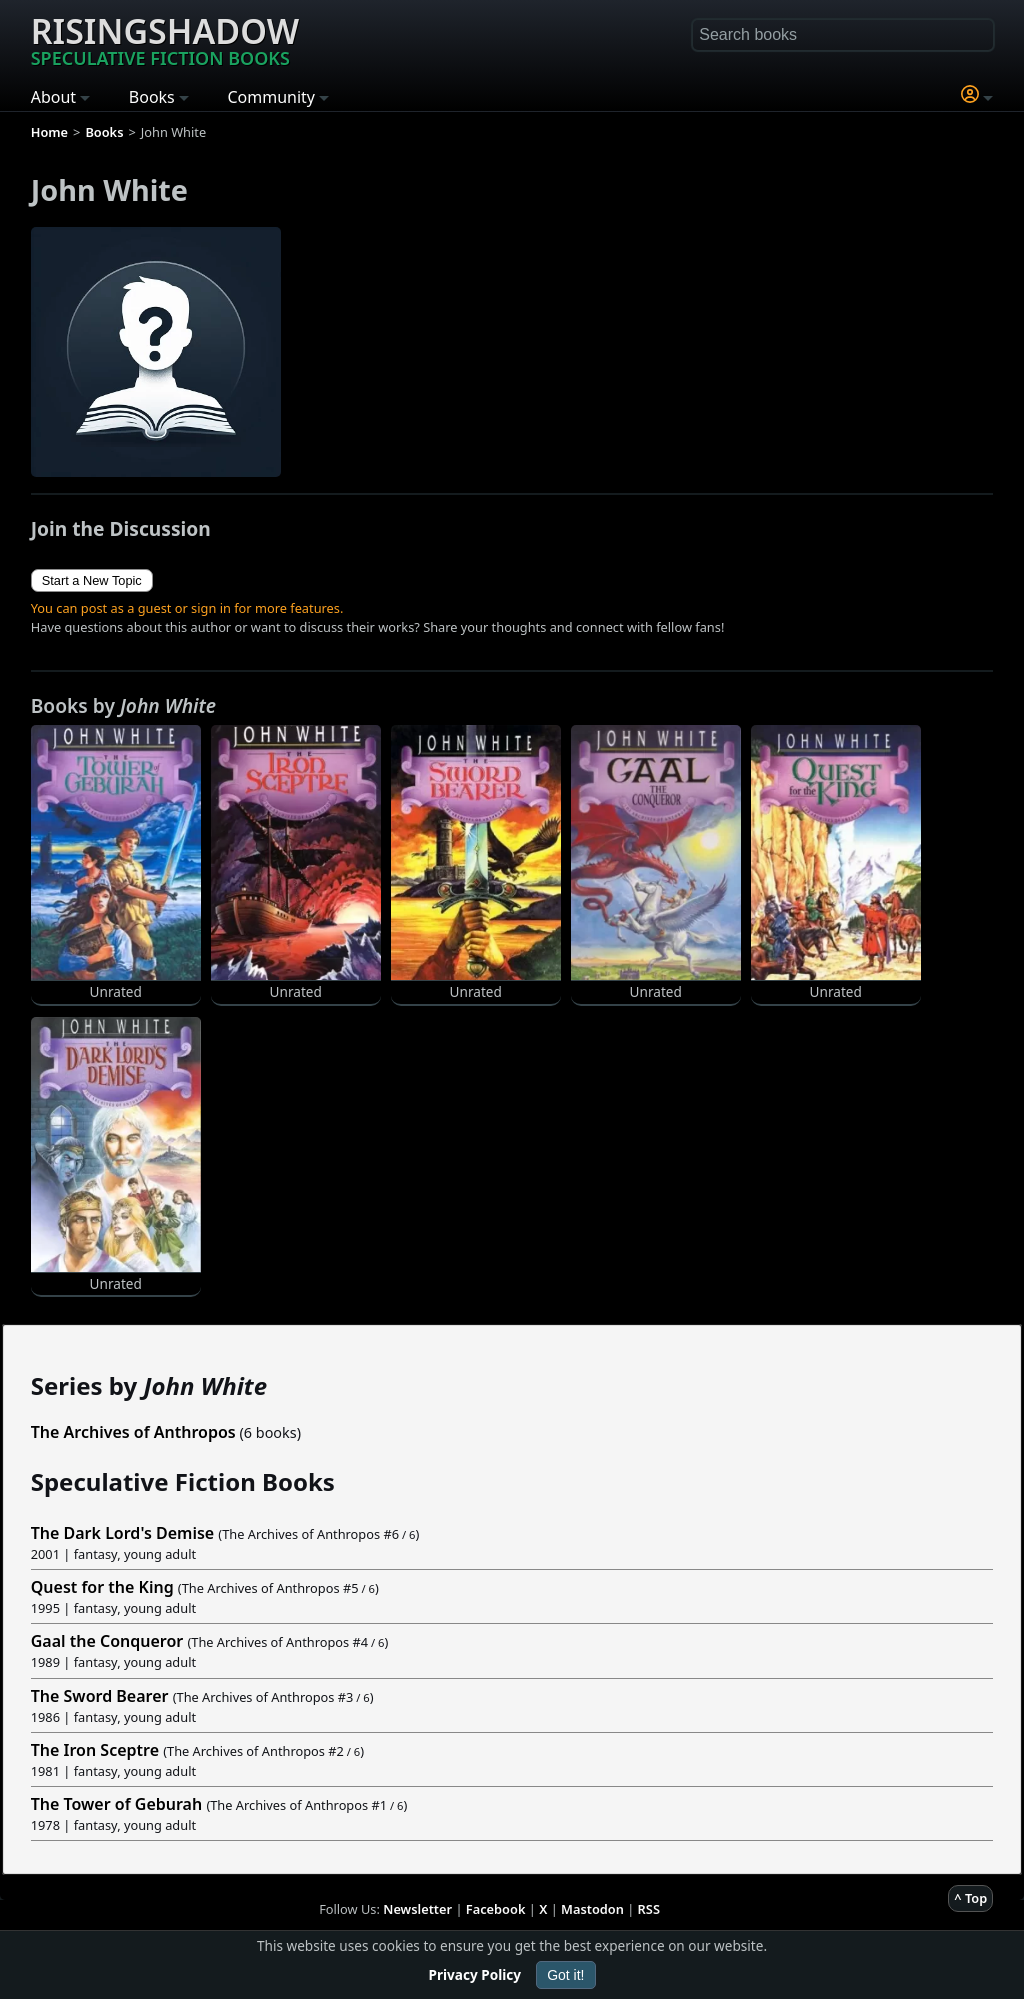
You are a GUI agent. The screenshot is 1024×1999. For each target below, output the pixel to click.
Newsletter (417, 1909)
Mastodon (592, 1909)
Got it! (565, 1975)
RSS (649, 1909)
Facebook (496, 1909)
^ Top (970, 1898)
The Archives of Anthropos (133, 1432)
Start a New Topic (92, 580)
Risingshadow (165, 39)
